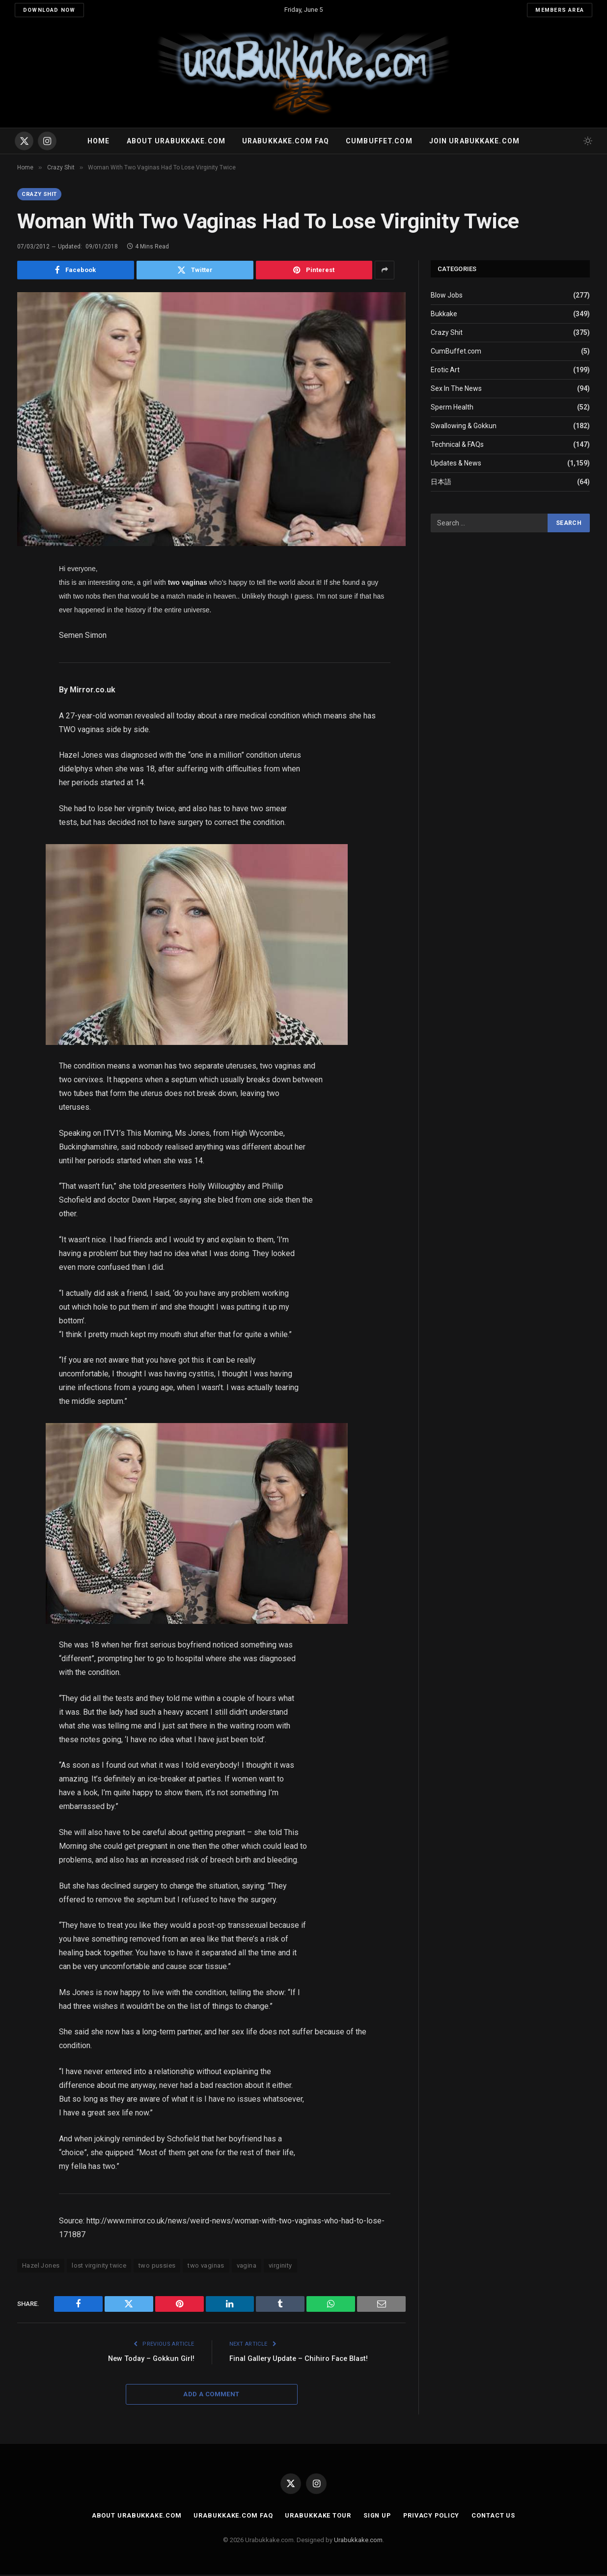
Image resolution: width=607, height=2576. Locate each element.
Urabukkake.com (358, 2541)
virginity (280, 2267)
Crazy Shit (41, 194)
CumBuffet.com (456, 352)
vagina (246, 2267)
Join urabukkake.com (474, 141)
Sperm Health (452, 408)
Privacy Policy (432, 2517)
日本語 (441, 483)
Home (98, 141)
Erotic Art (445, 371)
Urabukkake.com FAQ (285, 141)
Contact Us (495, 2517)
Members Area (559, 10)
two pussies (156, 2267)
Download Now (49, 10)
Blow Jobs (447, 296)
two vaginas (206, 2267)
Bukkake (444, 315)
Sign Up (376, 2517)
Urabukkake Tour (316, 2517)
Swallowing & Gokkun (464, 427)
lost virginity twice (99, 2267)
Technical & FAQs (457, 445)
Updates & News (456, 464)
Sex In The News (456, 389)
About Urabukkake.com (176, 141)
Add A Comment (211, 2395)
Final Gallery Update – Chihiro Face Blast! (301, 2360)
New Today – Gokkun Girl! (150, 2360)
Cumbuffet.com (379, 141)
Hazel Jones (40, 2267)
